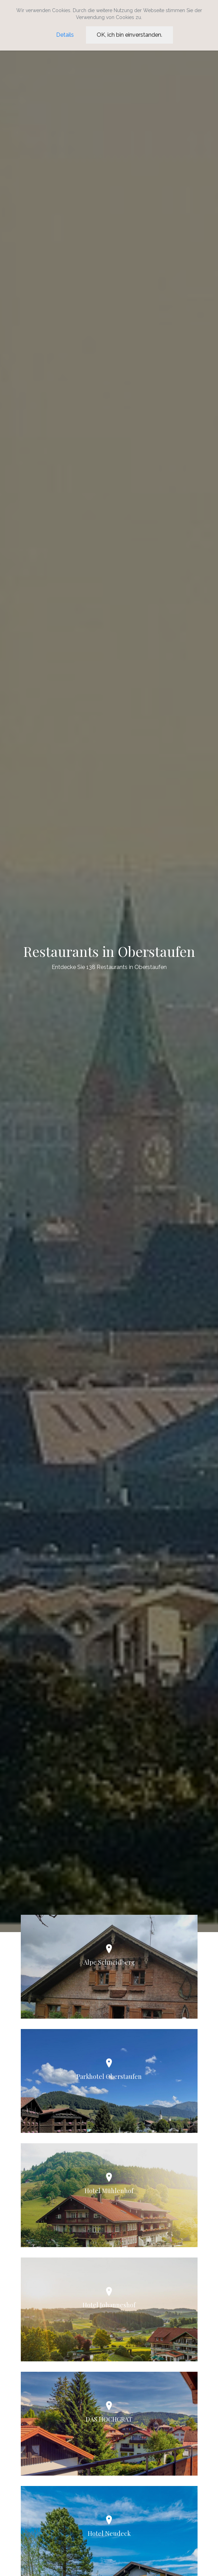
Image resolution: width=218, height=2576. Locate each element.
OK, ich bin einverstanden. (129, 35)
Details (65, 35)
